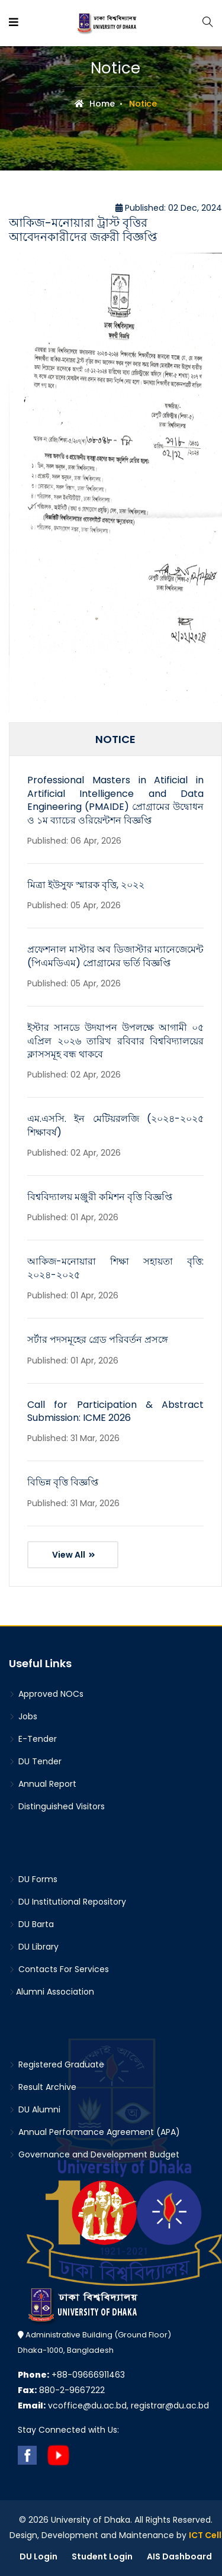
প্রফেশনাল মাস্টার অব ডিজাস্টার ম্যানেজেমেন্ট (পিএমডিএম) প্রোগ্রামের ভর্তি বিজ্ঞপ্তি (115, 956)
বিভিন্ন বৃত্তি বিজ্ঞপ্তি (62, 1482)
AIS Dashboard (179, 2556)
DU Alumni (34, 2109)
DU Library (34, 1947)
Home (95, 104)
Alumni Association (51, 1992)
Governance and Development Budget (94, 2154)
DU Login (38, 2556)
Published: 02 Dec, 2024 (168, 208)
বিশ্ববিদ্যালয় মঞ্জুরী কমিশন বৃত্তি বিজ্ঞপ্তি (99, 1197)
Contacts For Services (59, 1969)
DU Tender (35, 1761)
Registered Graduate (56, 2064)
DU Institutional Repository (67, 1902)
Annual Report (42, 1784)
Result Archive (42, 2087)
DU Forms (33, 1879)
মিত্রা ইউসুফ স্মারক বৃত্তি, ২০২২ (85, 885)
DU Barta (31, 1924)
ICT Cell (205, 2535)
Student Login (102, 2556)
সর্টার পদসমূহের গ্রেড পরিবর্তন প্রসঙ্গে (97, 1339)
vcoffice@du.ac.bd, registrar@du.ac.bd (113, 2405)
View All (73, 1555)
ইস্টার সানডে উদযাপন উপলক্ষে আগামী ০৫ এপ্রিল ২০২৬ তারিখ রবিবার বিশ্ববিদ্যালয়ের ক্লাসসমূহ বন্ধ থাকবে (115, 1041)
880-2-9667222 (61, 2390)
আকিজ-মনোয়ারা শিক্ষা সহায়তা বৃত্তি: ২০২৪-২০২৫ (115, 1268)
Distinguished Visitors (57, 1806)
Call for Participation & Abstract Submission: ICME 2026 (115, 1411)
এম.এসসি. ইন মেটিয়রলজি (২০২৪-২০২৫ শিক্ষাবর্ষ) (115, 1125)
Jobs (23, 1716)
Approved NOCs (46, 1694)
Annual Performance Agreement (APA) (94, 2132)
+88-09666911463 (71, 2375)
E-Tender (33, 1739)
